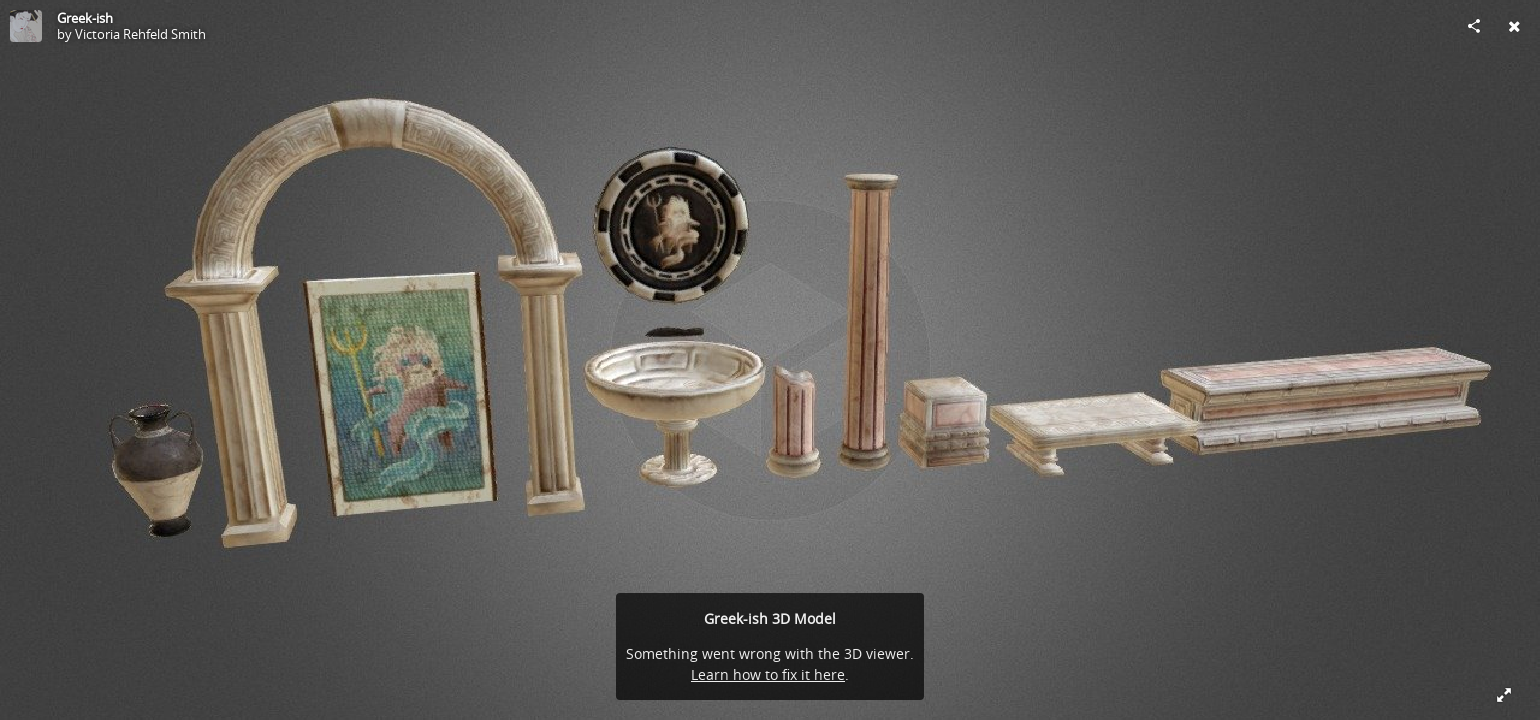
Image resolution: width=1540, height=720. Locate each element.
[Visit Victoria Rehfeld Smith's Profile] (26, 26)
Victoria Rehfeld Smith (140, 34)
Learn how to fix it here (768, 674)
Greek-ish (85, 18)
